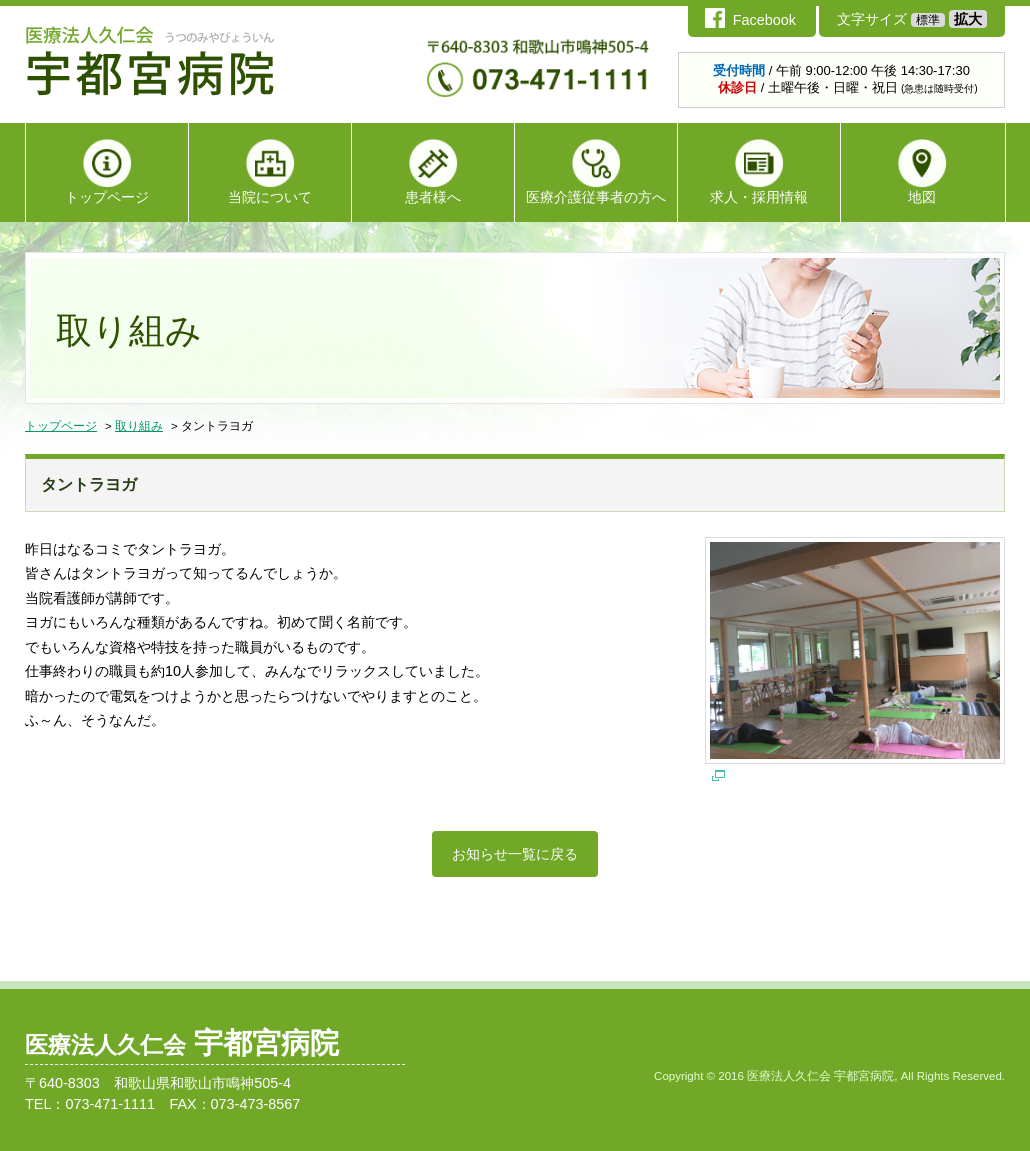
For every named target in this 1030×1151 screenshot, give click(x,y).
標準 (928, 20)
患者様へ (433, 171)
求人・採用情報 (759, 171)
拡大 (968, 19)
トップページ (107, 171)
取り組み (139, 426)
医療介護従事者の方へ (596, 171)
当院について (270, 171)
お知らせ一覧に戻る (515, 854)
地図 (922, 171)
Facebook (764, 20)
